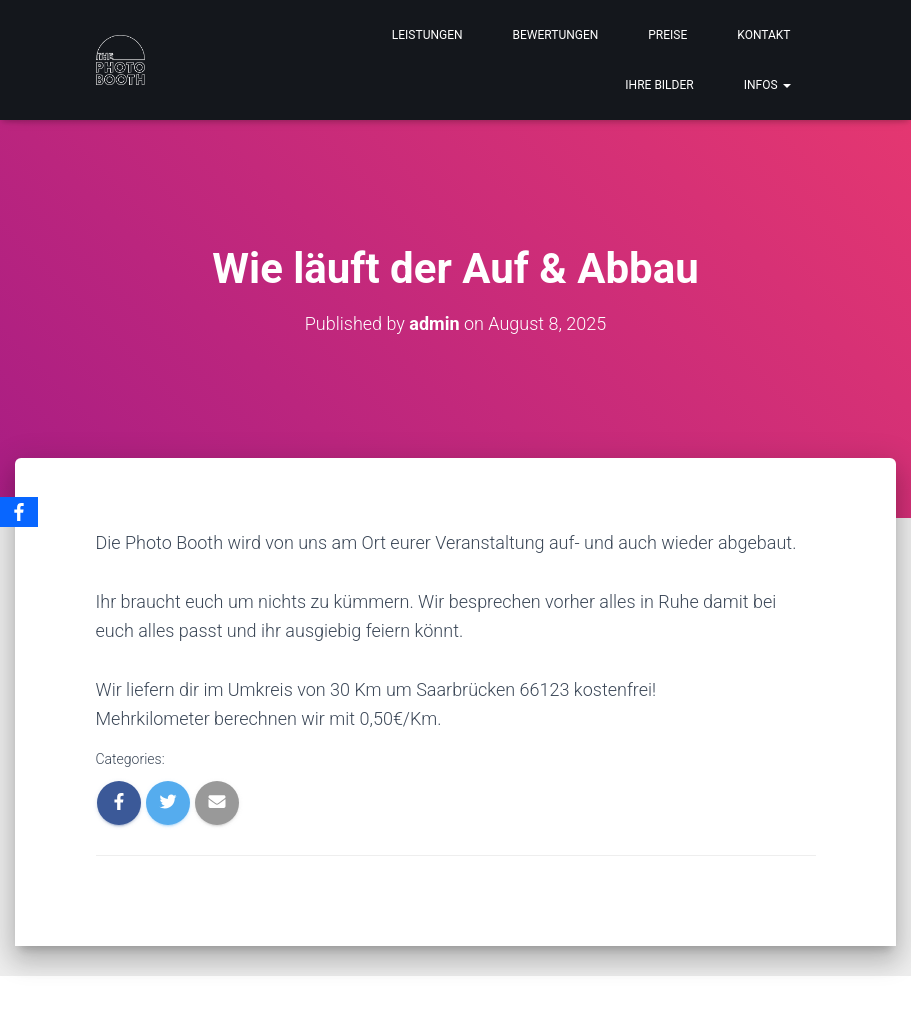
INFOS (767, 85)
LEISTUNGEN (427, 35)
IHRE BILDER (659, 85)
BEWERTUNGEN (556, 35)
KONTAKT (763, 35)
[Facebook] (19, 512)
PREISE (667, 35)
